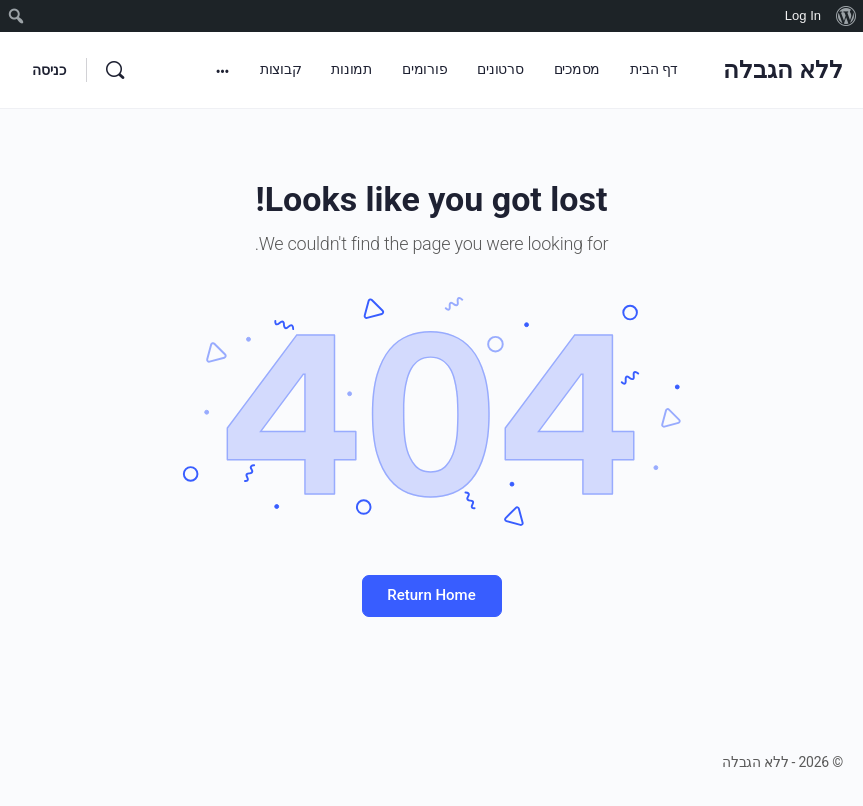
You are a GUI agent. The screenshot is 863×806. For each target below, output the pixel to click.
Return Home (431, 595)
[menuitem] (845, 16)
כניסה (49, 70)
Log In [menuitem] (803, 15)
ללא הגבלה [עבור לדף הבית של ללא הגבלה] (783, 70)
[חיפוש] (115, 70)
